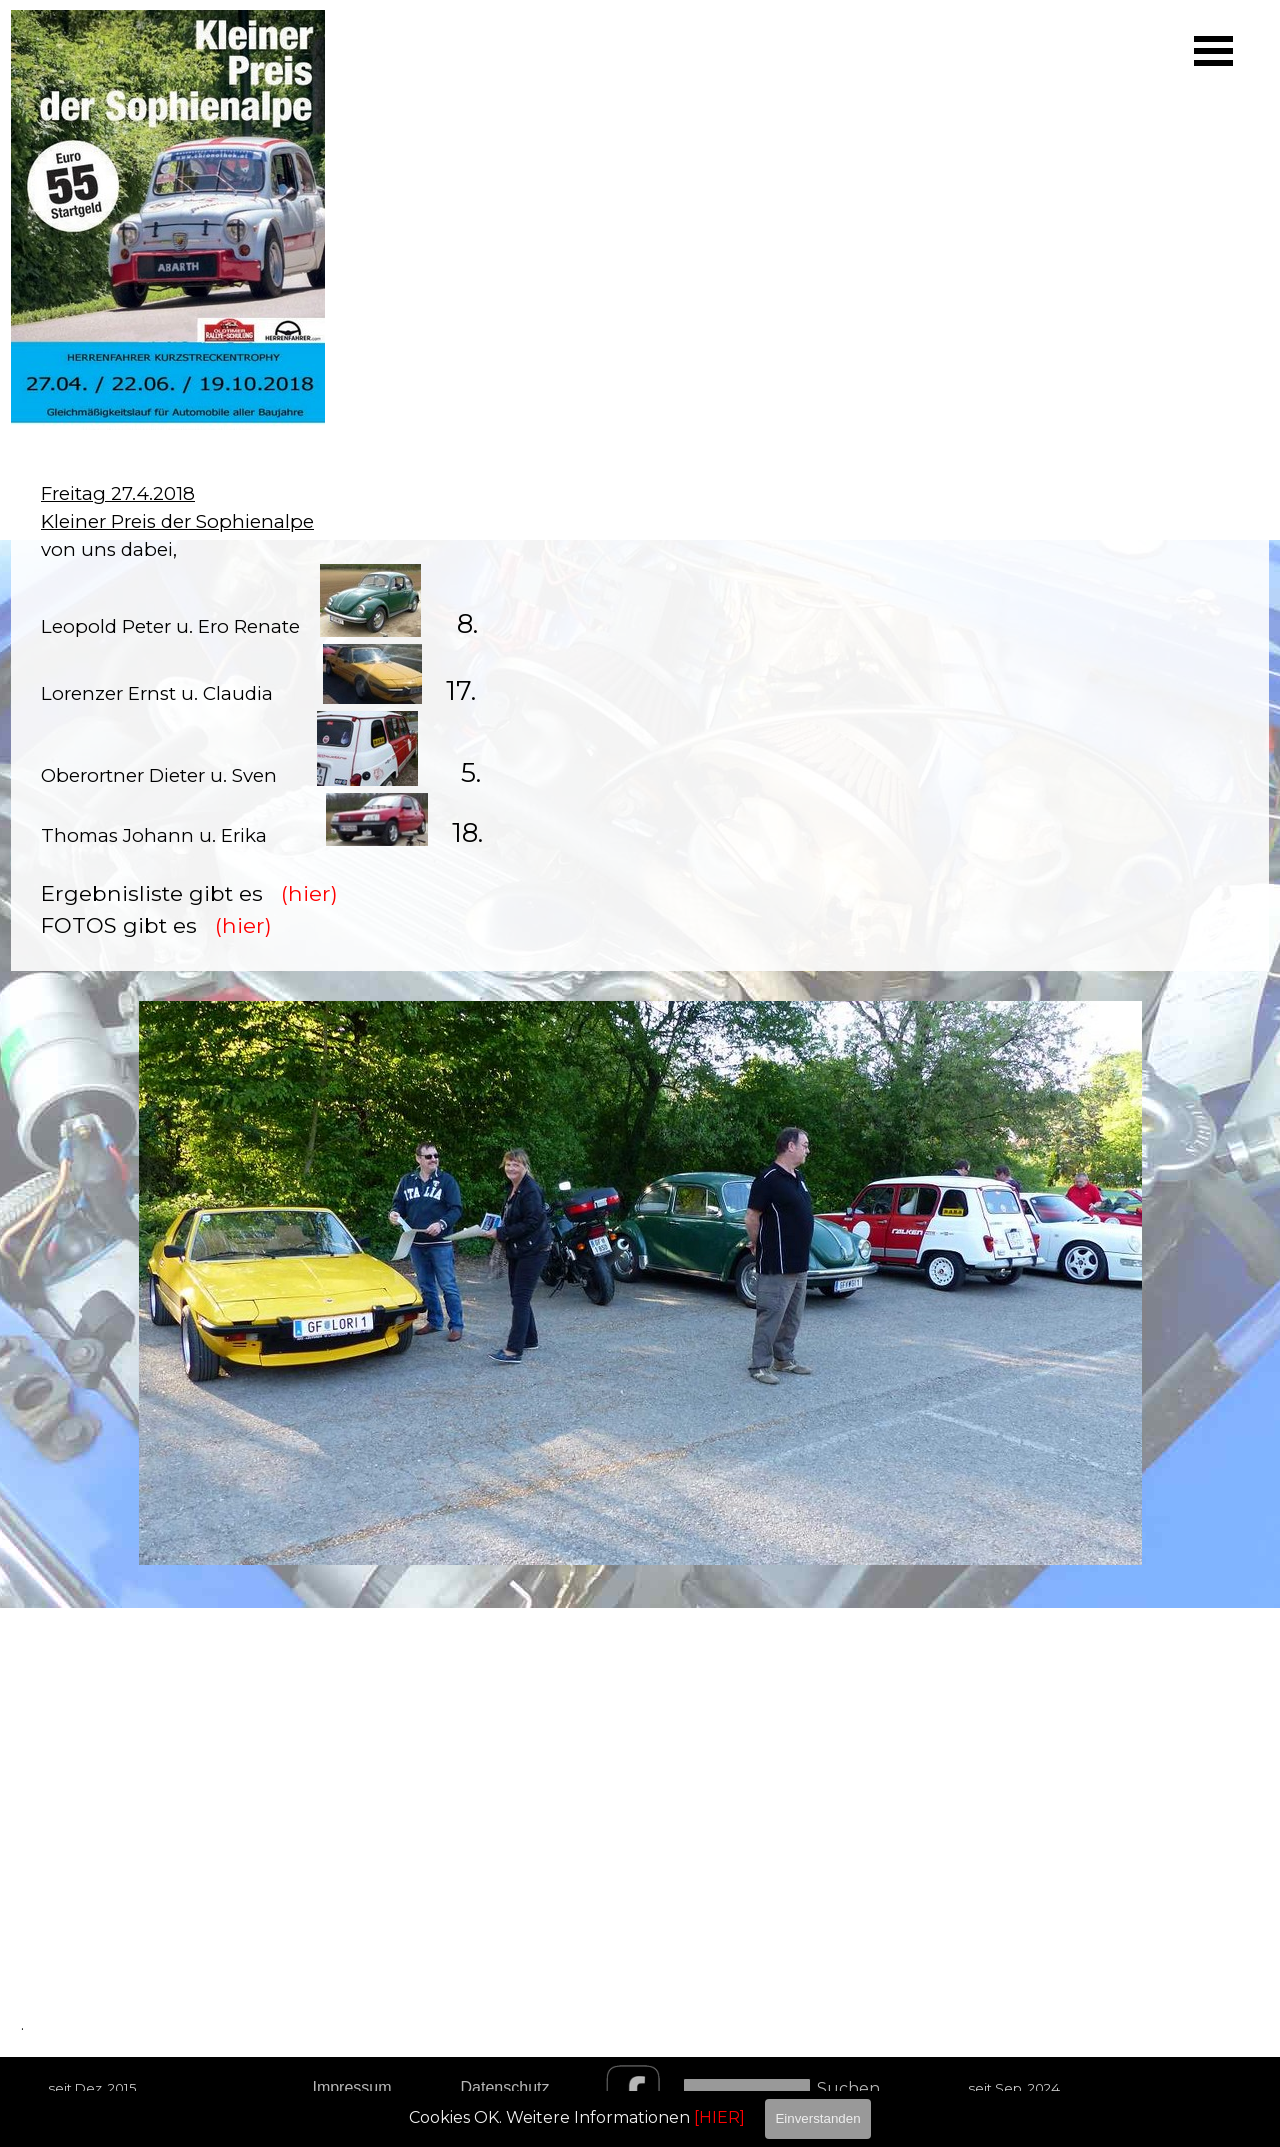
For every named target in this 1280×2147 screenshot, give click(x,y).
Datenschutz (505, 2087)
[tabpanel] (640, 710)
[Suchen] (747, 2088)
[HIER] (719, 2117)
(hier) (309, 893)
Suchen (848, 2088)
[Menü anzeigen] (1213, 51)
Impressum (351, 2087)
